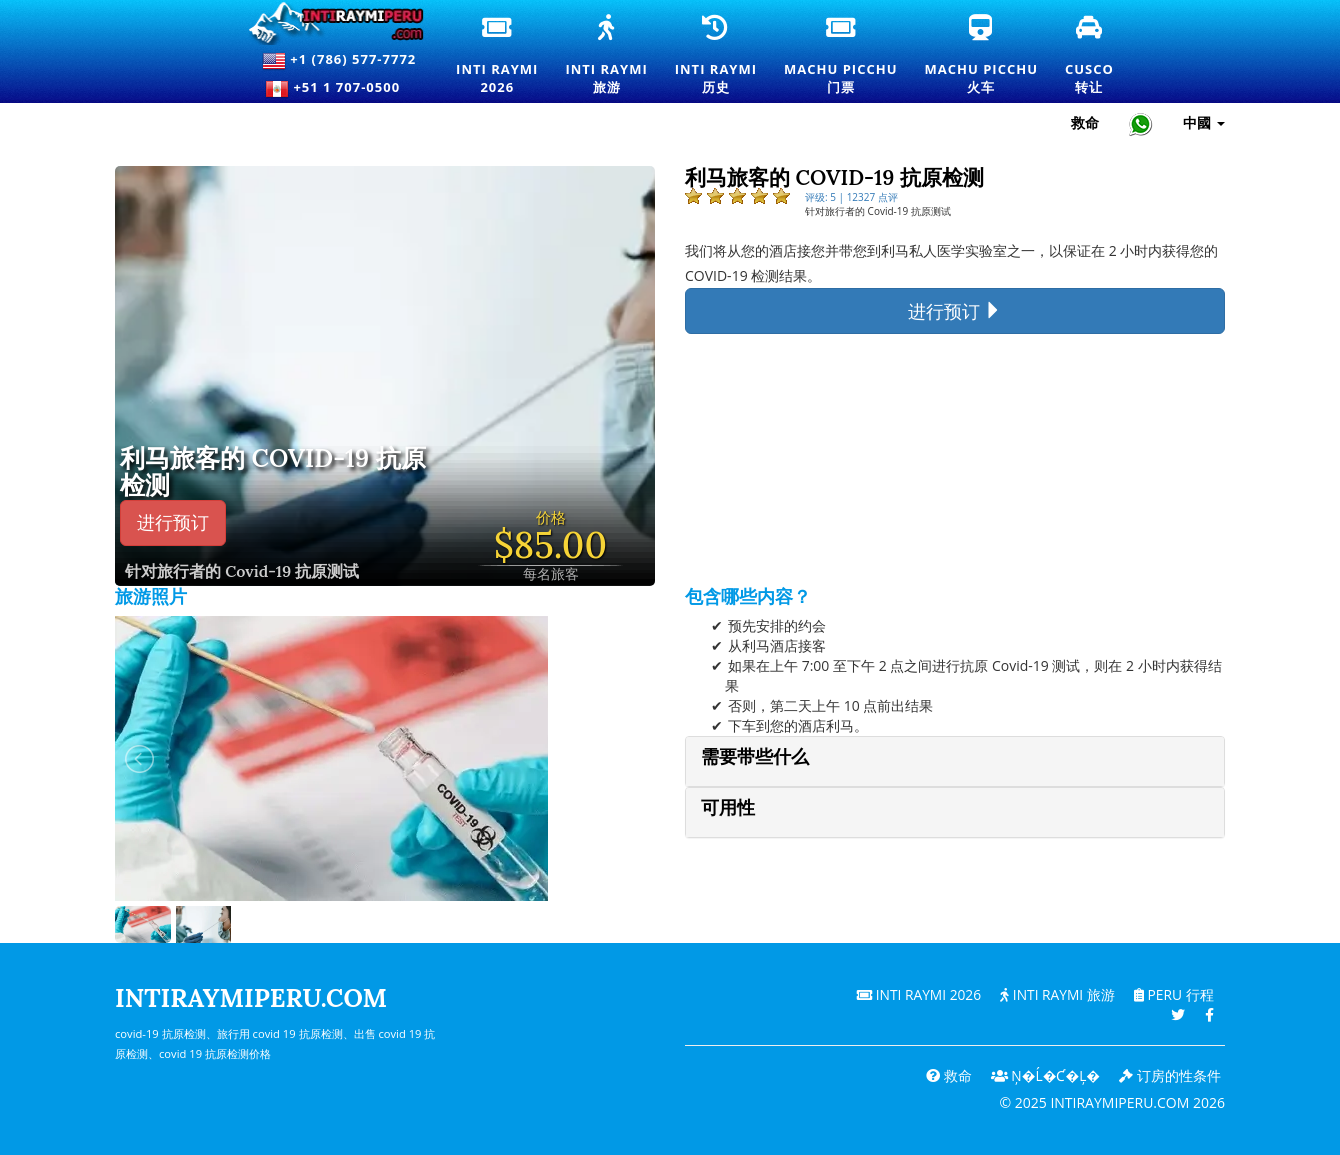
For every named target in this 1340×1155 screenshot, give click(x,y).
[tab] (955, 761)
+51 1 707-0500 (339, 89)
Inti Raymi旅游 (606, 56)
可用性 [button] (728, 807)
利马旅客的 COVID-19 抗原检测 (273, 472)
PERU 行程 (1172, 994)
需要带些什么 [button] (755, 756)
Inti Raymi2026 (498, 56)
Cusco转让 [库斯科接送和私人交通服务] (1090, 56)
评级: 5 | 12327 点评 (851, 197)
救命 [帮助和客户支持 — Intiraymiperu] (1085, 122)
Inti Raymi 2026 (914, 994)
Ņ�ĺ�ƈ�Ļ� (1044, 1075)
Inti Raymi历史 (716, 56)
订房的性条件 (1170, 1075)
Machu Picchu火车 (981, 56)
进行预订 (173, 522)
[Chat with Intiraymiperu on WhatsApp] (1141, 123)
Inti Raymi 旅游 (1055, 994)
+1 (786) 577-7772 (339, 61)
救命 (946, 1075)
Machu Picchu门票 (840, 56)
